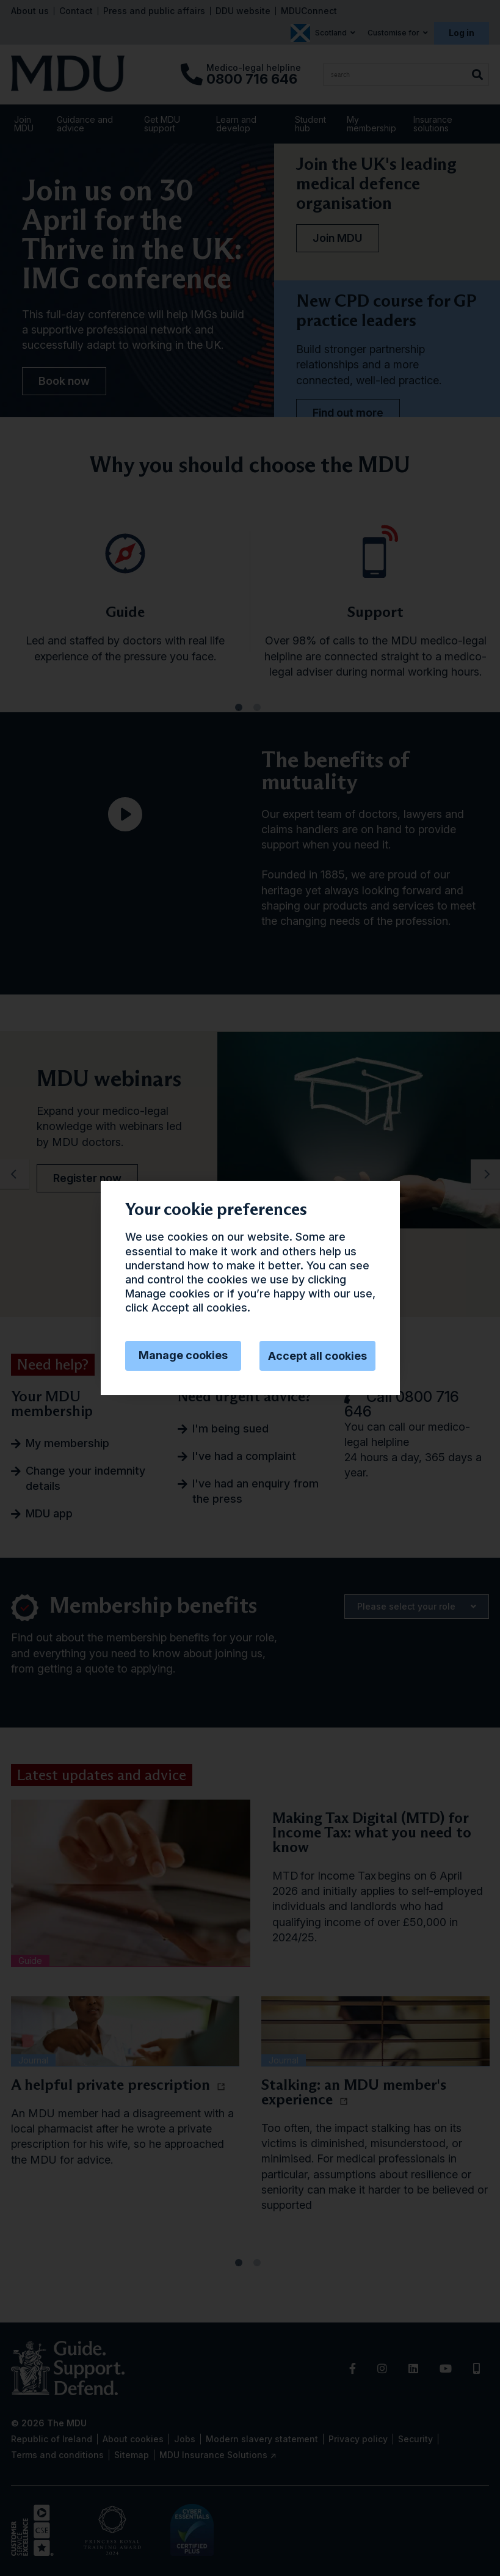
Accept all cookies (317, 1355)
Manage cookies (183, 1355)
